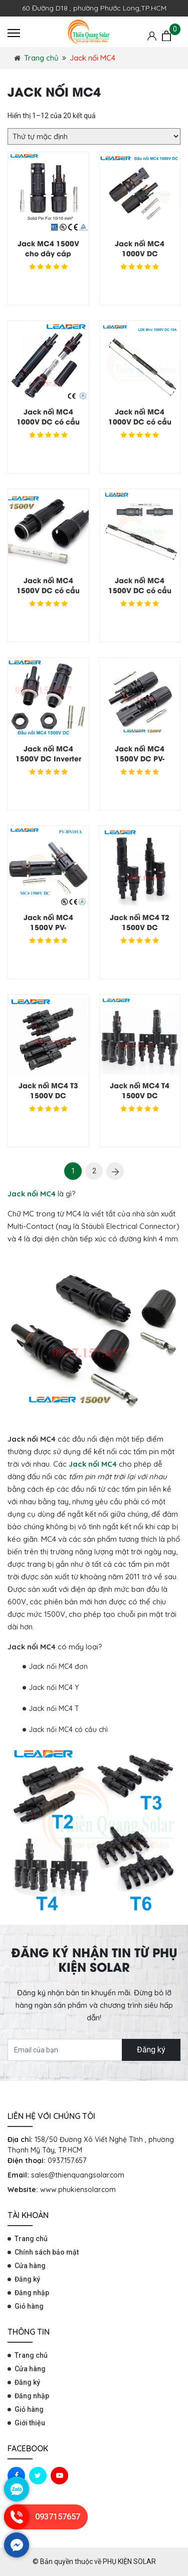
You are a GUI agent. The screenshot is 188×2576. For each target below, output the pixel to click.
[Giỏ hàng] (166, 36)
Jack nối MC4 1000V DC (139, 248)
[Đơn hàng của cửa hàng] (94, 136)
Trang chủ (41, 58)
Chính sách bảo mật (47, 2252)
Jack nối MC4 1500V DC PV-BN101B (139, 758)
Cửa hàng (30, 2266)
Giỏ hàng (29, 2306)
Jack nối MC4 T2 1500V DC (139, 922)
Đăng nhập (32, 2293)
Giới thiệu (30, 2423)
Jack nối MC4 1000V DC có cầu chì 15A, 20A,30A (48, 421)
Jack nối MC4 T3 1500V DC (48, 1090)
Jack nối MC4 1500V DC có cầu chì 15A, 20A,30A (48, 590)
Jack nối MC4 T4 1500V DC (139, 1090)
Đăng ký (151, 2049)
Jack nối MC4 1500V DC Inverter (48, 753)
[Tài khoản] (151, 36)
